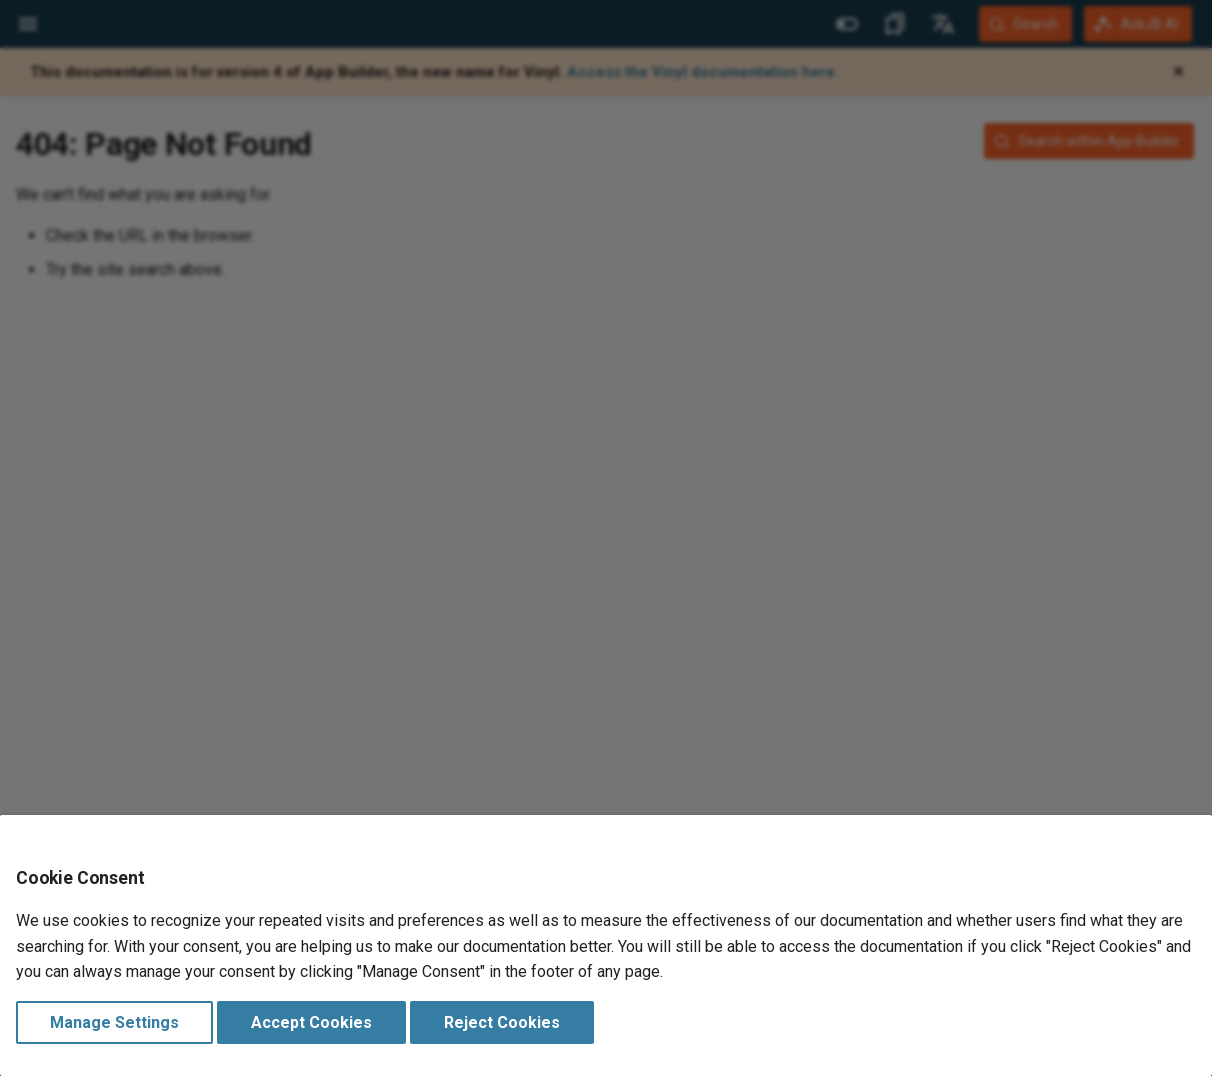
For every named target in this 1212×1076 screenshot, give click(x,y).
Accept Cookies (311, 1022)
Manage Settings (114, 1022)
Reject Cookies (502, 1022)
